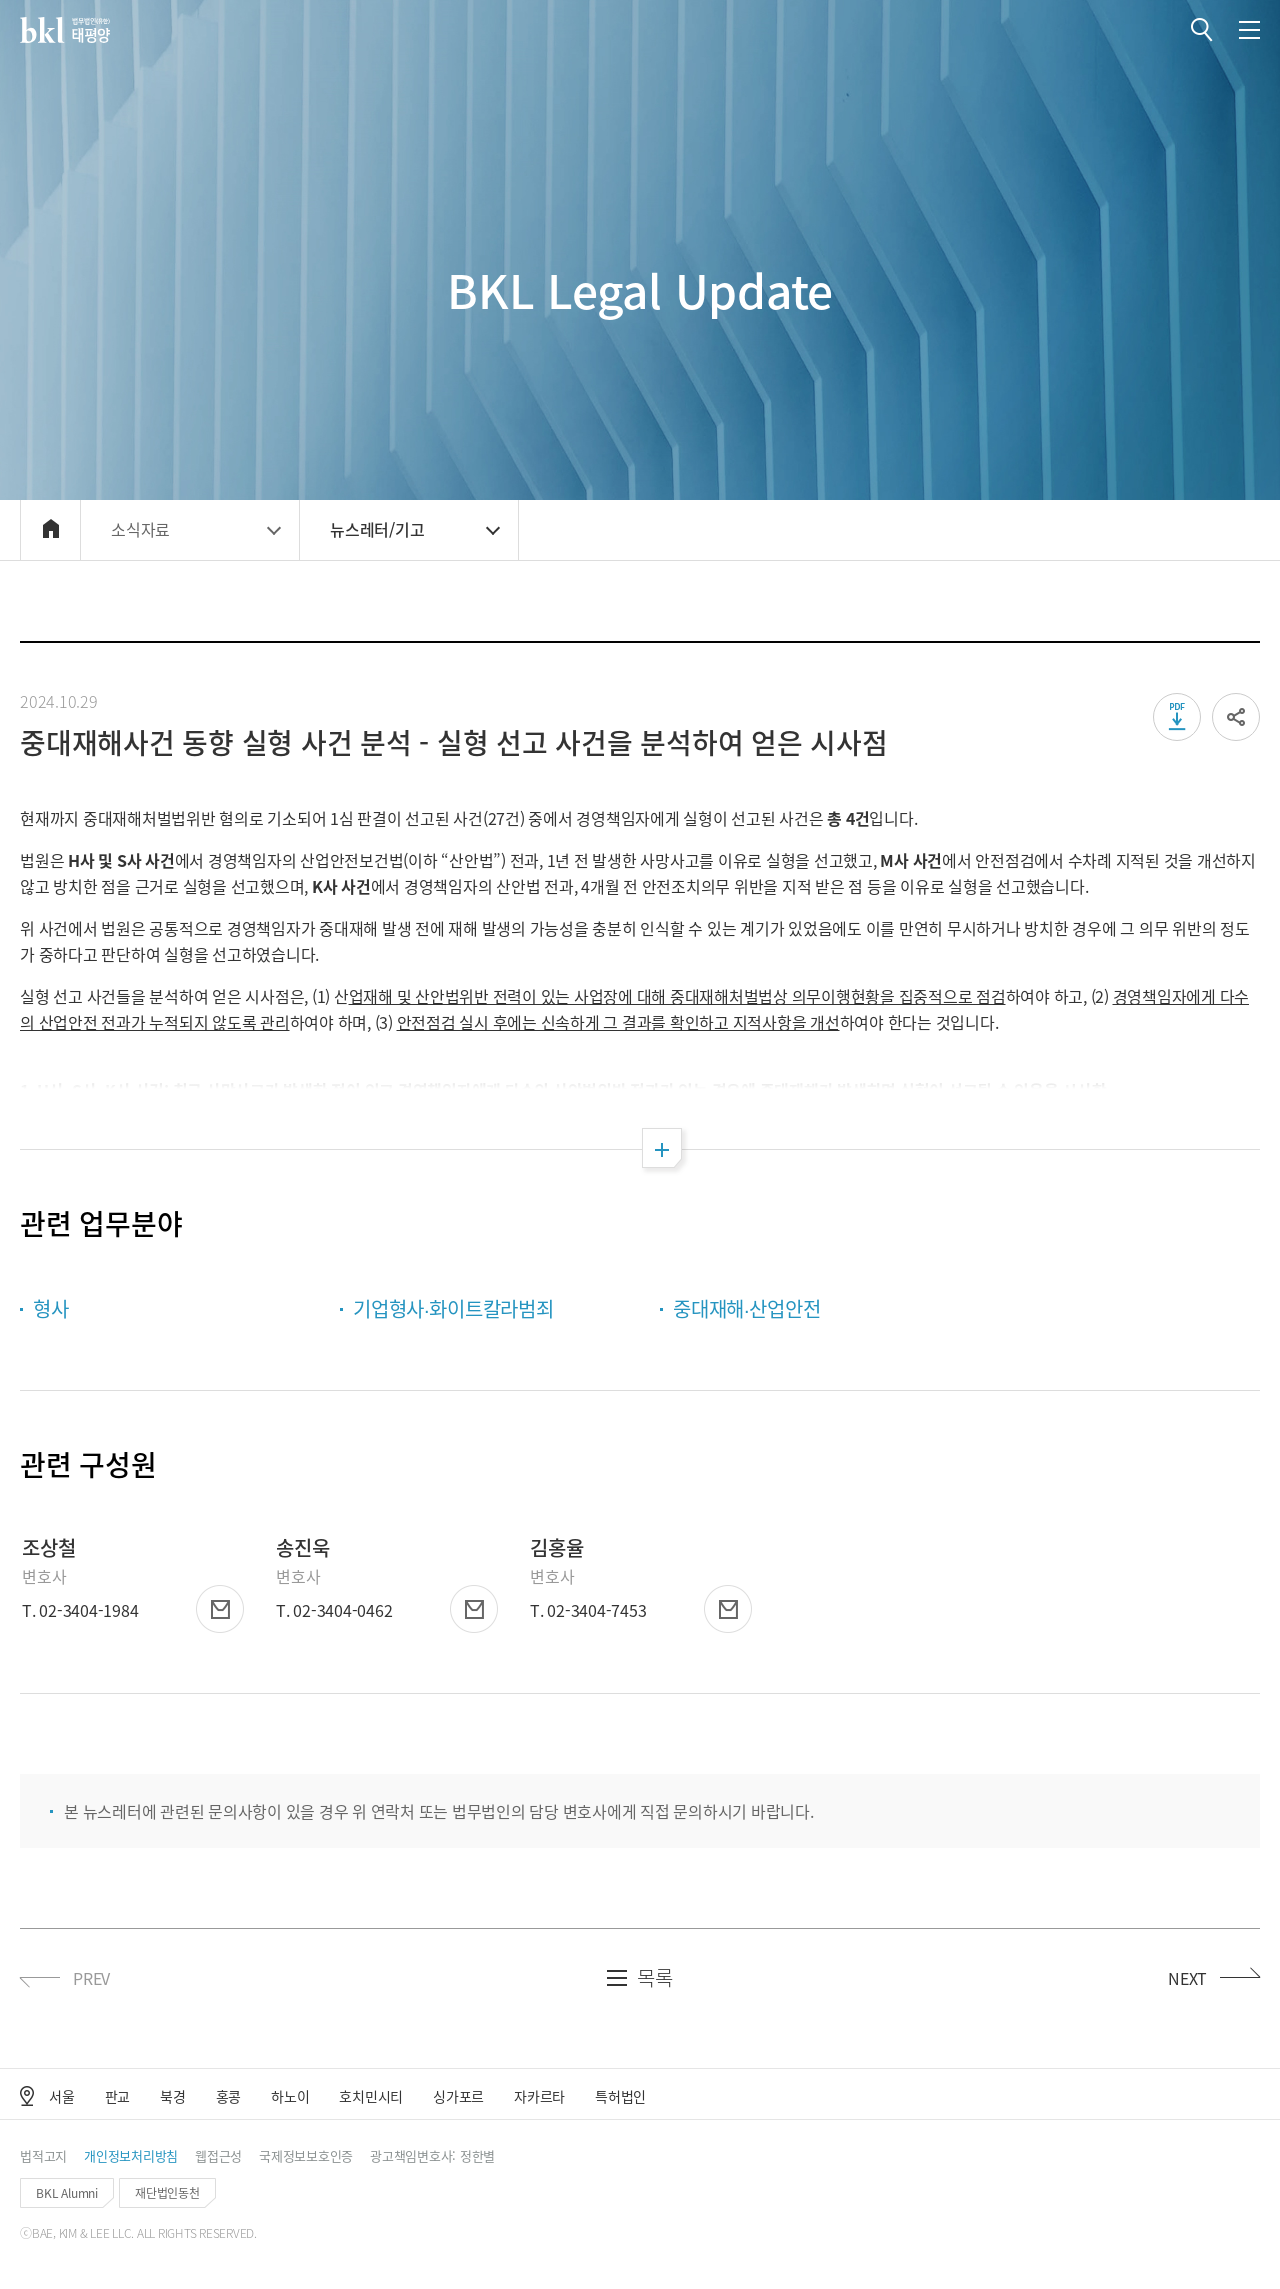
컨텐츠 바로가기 (0, 0)
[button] (1202, 30)
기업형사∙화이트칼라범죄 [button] (453, 1308)
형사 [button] (51, 1308)
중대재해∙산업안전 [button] (746, 1308)
